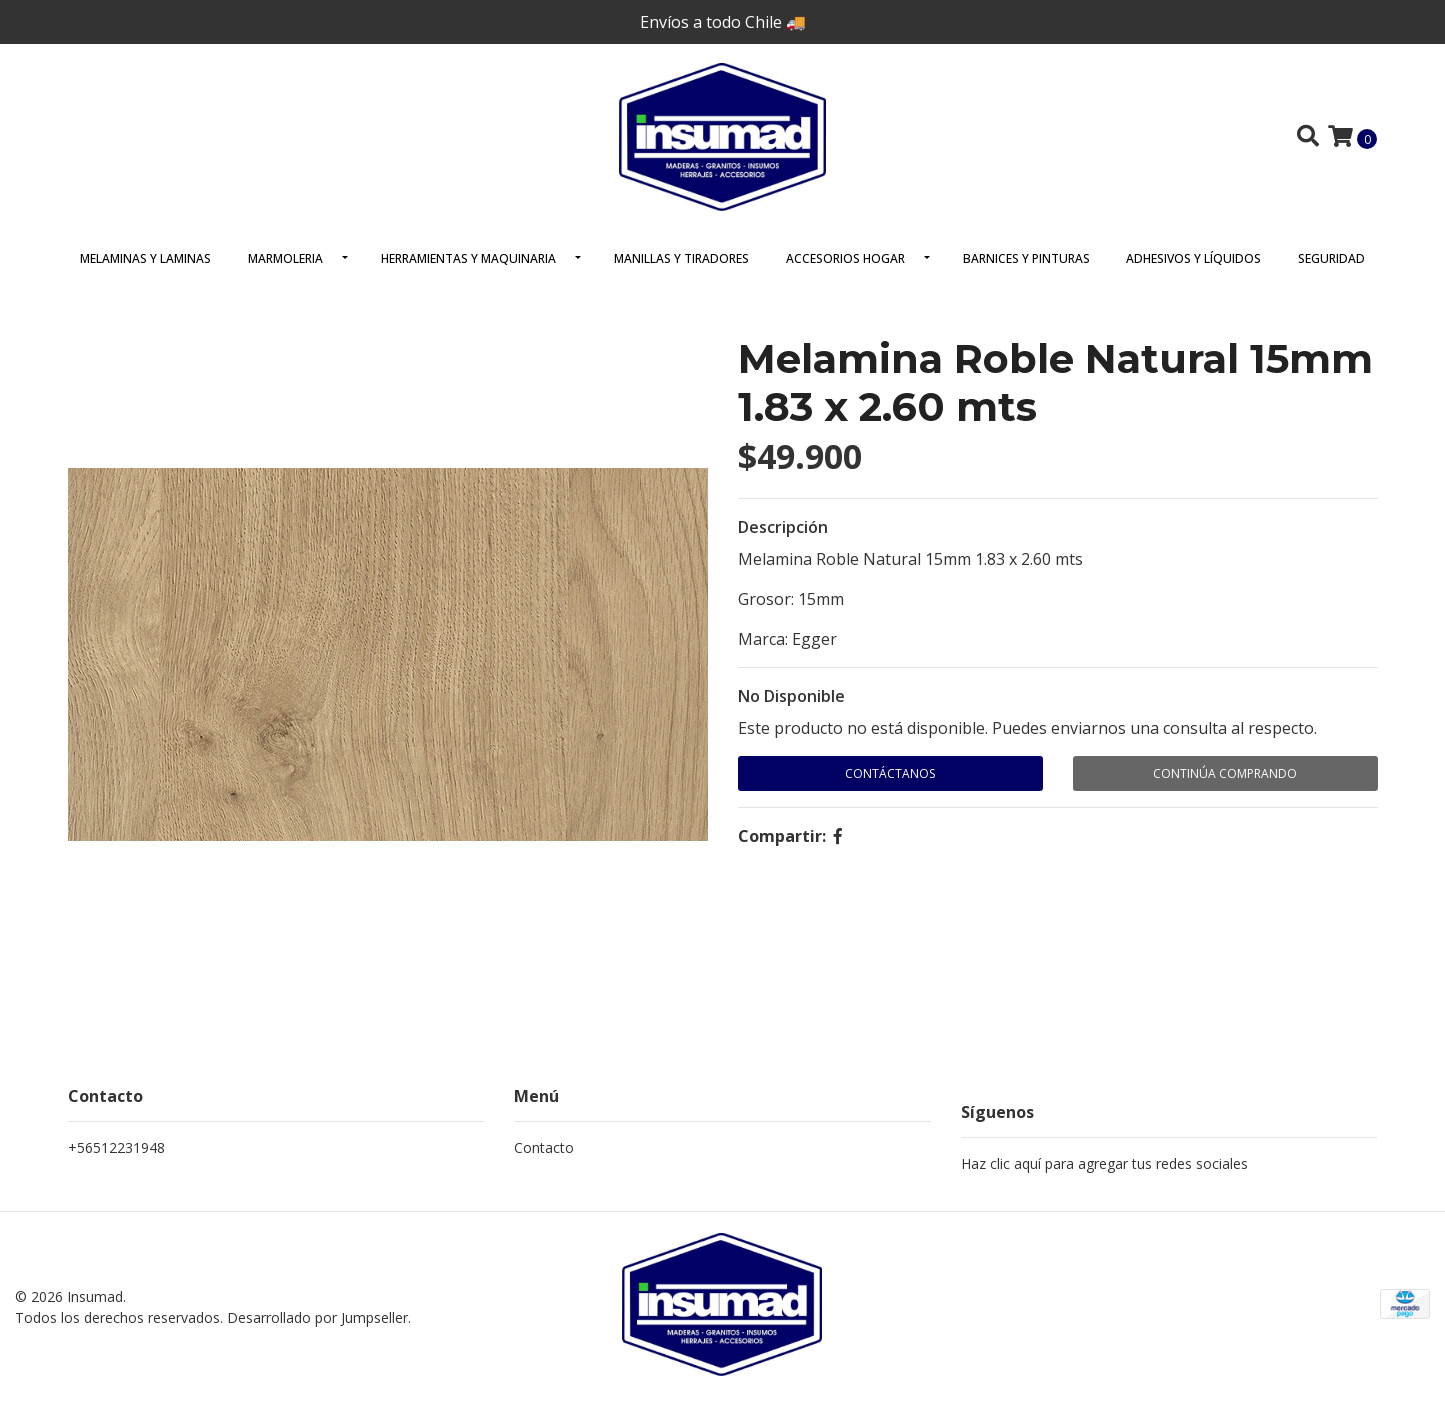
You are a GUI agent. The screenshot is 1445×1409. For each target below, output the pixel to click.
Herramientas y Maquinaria (468, 270)
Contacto (544, 1159)
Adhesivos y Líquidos (1193, 270)
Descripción (783, 539)
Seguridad (1331, 270)
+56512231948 (116, 1159)
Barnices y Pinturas (1026, 270)
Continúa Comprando (1225, 785)
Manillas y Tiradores (681, 270)
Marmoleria (285, 270)
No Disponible (791, 708)
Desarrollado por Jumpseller (317, 1327)
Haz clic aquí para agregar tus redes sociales (1104, 1175)
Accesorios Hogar (845, 270)
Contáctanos (890, 785)
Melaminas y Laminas (145, 270)
